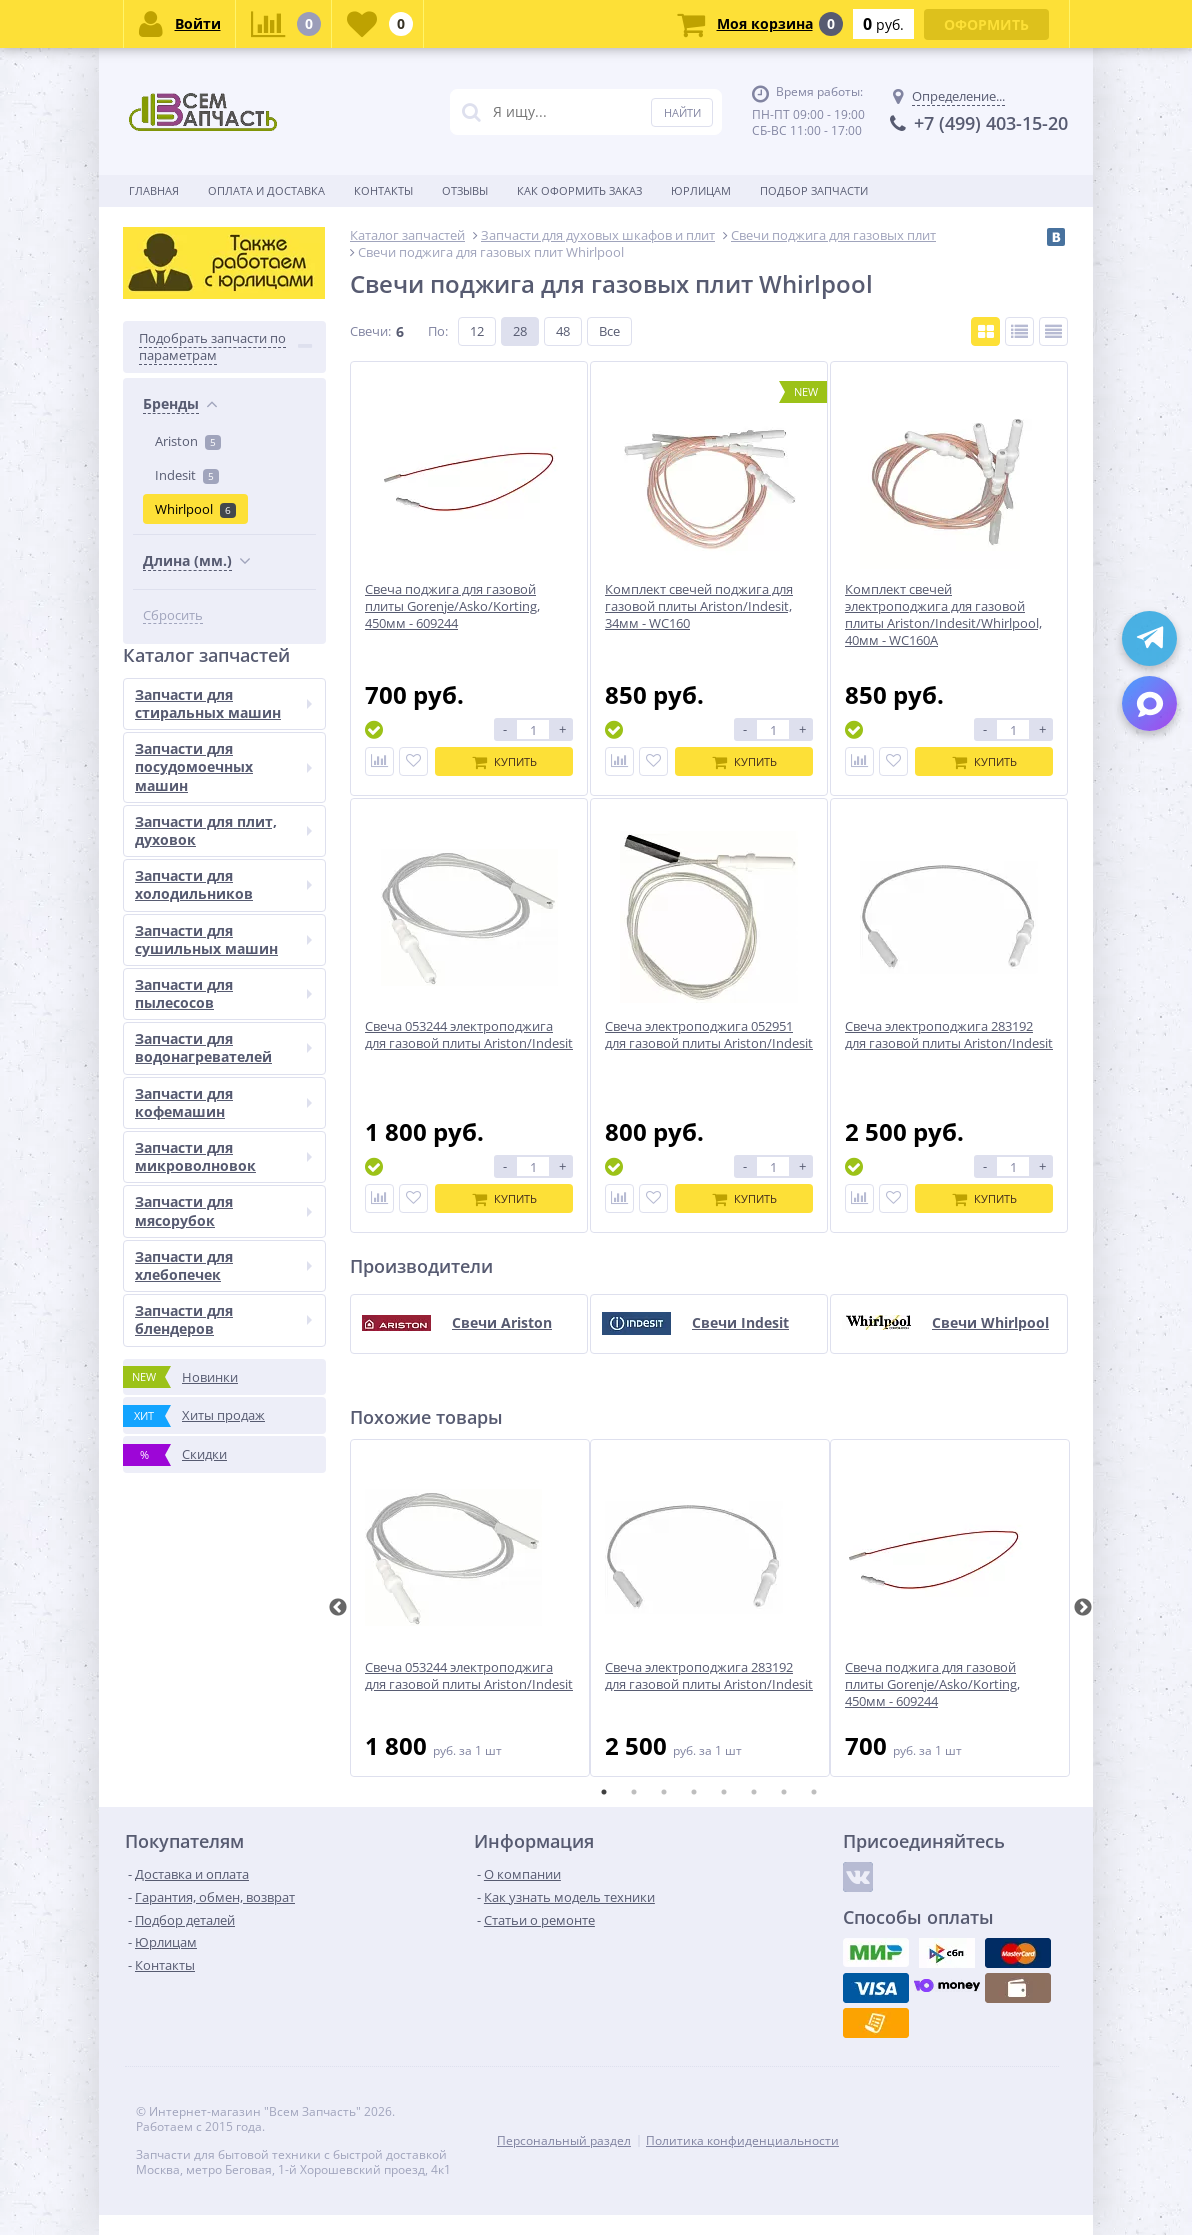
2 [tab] (634, 1792)
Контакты (383, 190)
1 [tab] (604, 1792)
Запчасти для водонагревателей (223, 1047)
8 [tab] (814, 1792)
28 (520, 331)
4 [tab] (694, 1792)
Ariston (188, 441)
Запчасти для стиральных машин (223, 703)
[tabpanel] (470, 1608)
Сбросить (173, 615)
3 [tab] (664, 1792)
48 (563, 331)
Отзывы (465, 190)
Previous (338, 1608)
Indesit (187, 475)
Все (609, 331)
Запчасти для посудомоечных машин (223, 766)
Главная (154, 190)
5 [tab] (724, 1792)
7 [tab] (784, 1792)
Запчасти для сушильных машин (223, 939)
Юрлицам (701, 190)
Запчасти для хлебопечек (223, 1265)
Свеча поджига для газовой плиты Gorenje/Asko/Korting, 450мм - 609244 (932, 1684)
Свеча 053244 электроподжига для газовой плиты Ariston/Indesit (469, 1676)
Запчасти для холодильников (223, 884)
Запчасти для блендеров (223, 1319)
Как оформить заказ (579, 190)
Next (1083, 1608)
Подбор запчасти (814, 190)
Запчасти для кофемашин (223, 1102)
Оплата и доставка (266, 190)
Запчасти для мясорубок (223, 1210)
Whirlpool (195, 509)
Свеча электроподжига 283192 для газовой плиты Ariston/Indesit (709, 1676)
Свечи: (370, 331)
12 (477, 331)
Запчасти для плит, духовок (223, 830)
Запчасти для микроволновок (223, 1156)
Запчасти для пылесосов (223, 993)
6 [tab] (754, 1792)
